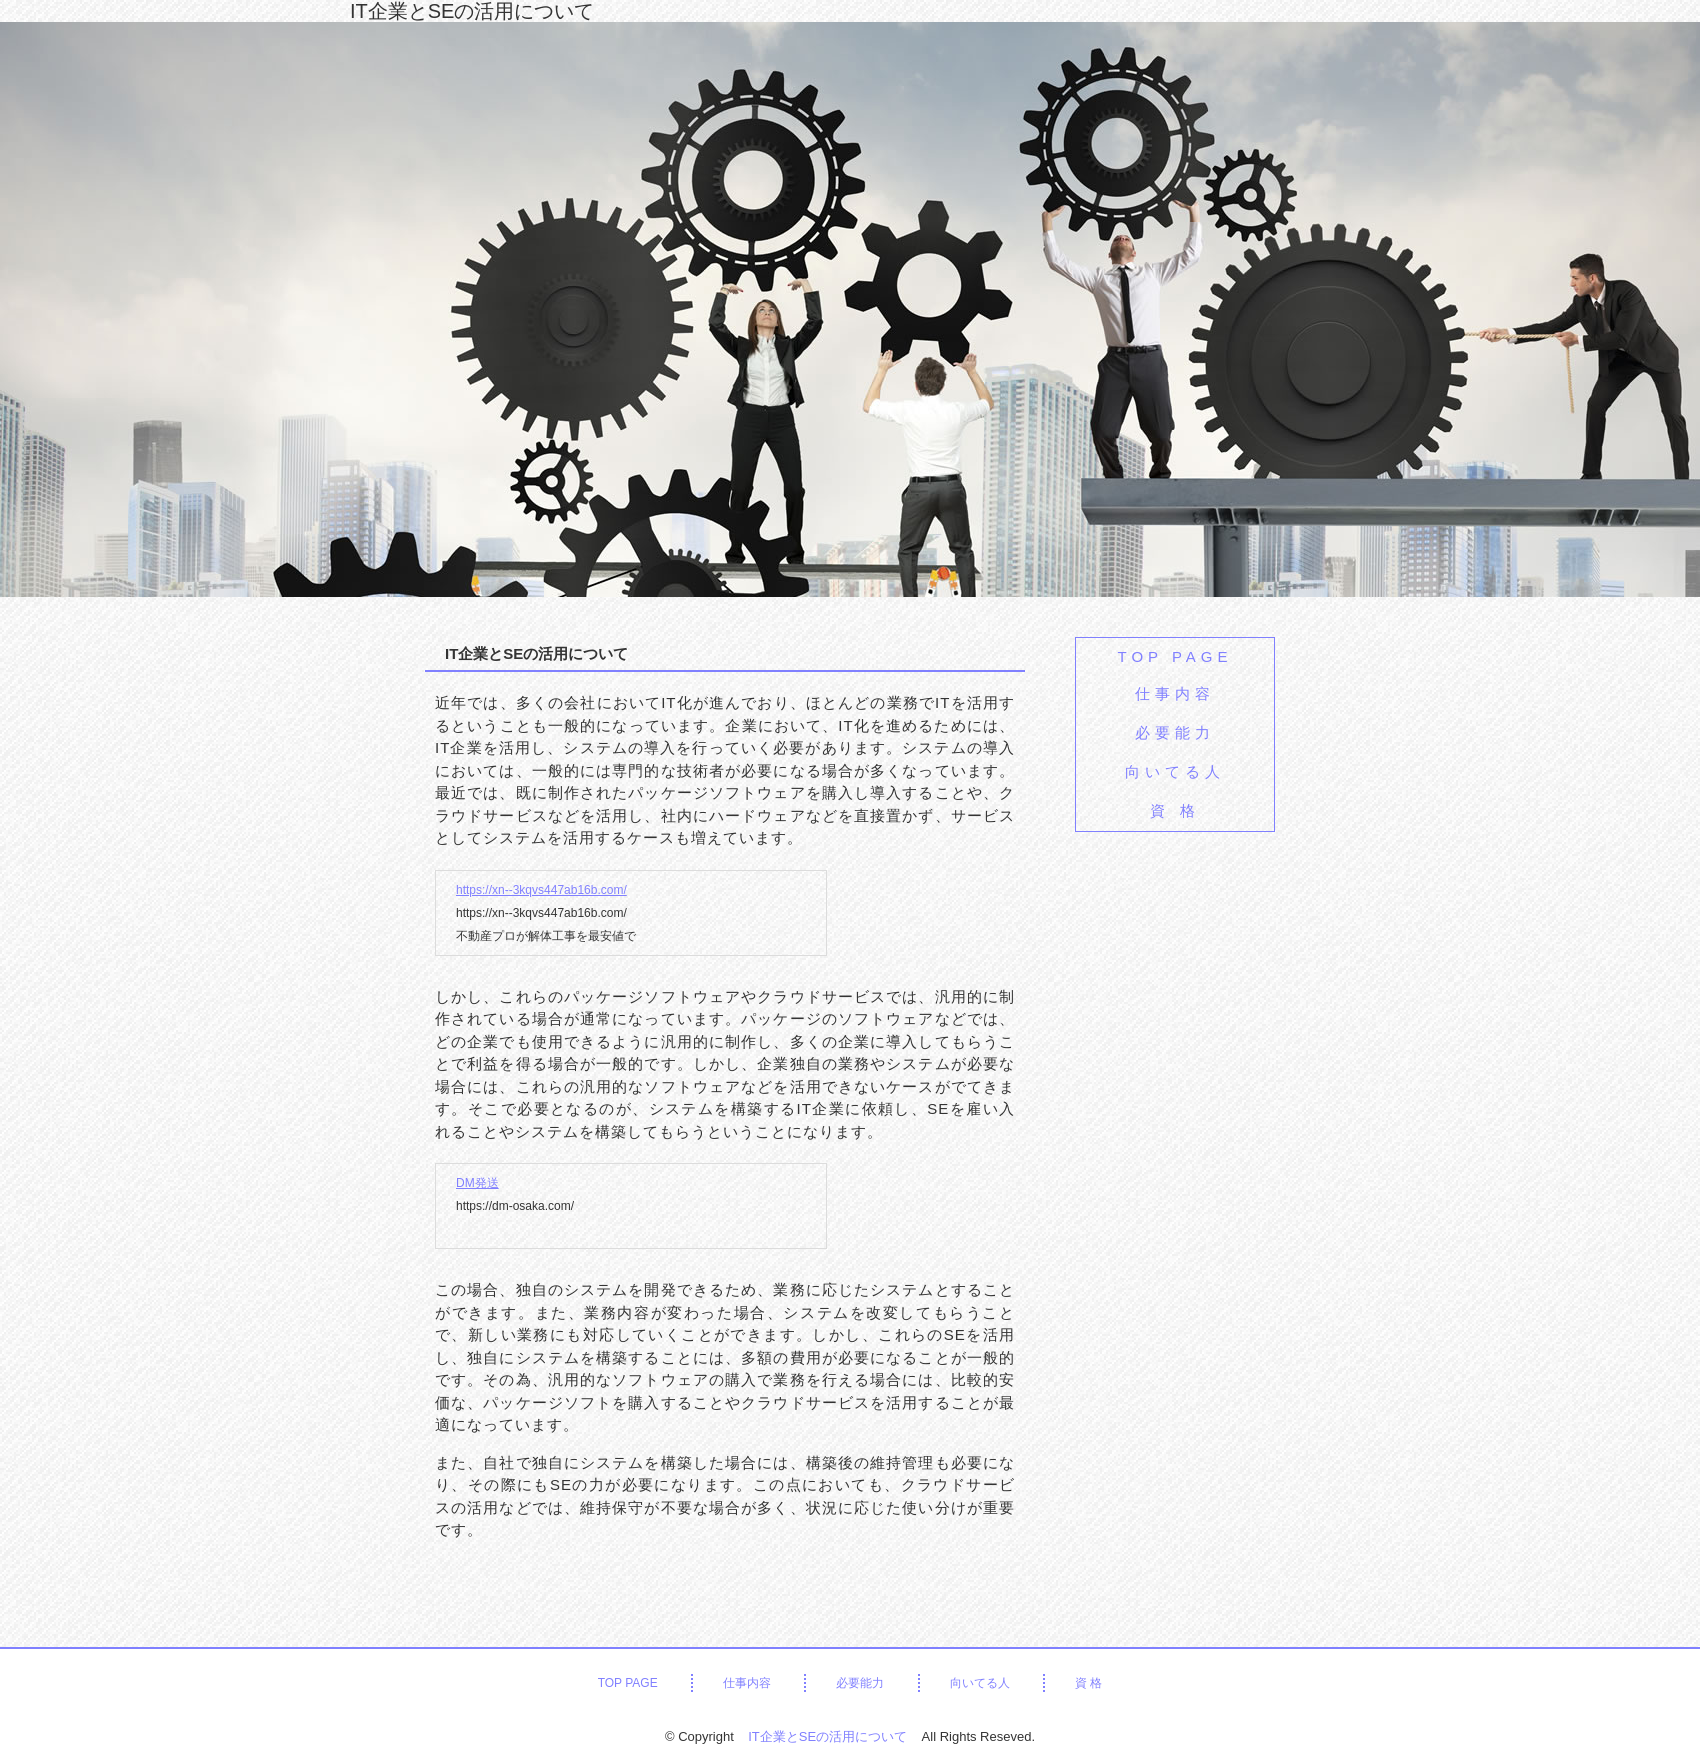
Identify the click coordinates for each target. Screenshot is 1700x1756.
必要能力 (1175, 732)
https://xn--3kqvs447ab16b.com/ (541, 890)
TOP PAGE (1174, 656)
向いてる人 (1175, 771)
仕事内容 (1175, 693)
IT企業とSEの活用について (472, 11)
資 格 (1174, 810)
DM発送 (477, 1183)
